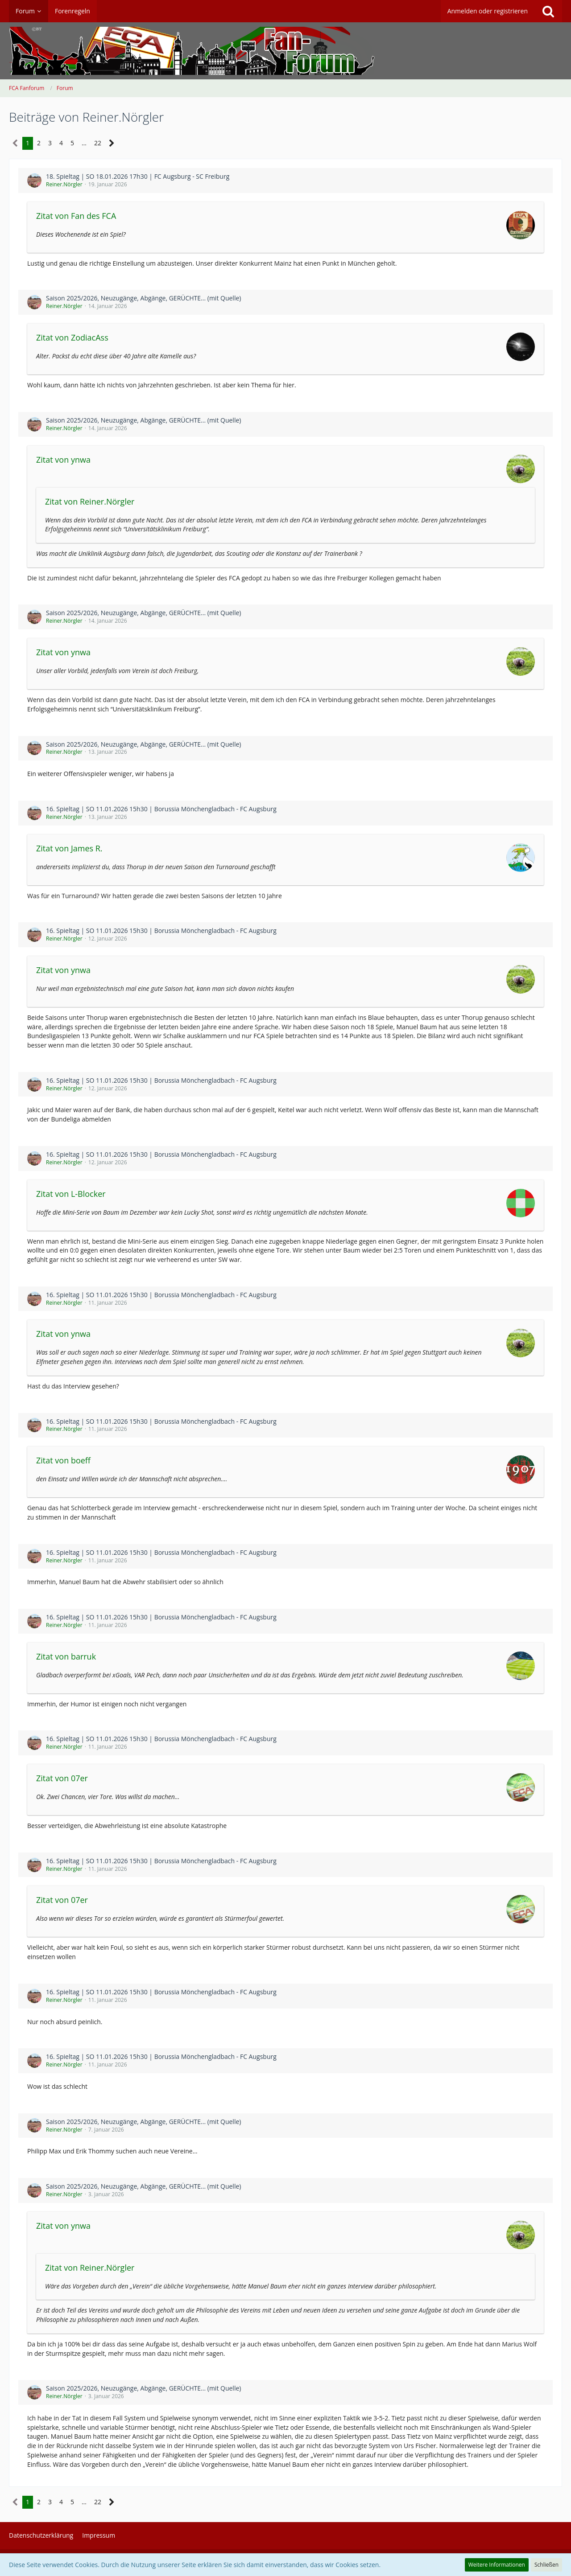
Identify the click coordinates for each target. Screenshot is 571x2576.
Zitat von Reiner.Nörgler (89, 501)
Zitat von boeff (63, 1460)
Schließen (546, 2564)
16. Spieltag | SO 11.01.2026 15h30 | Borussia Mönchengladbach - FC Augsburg (161, 809)
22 (97, 143)
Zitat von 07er (62, 1778)
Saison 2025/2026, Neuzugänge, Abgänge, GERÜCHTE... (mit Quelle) (143, 298)
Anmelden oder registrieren (487, 11)
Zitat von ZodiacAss (72, 337)
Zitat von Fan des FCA (76, 215)
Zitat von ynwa (63, 459)
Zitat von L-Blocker (71, 1193)
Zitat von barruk (66, 1656)
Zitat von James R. (69, 848)
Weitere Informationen (496, 2564)
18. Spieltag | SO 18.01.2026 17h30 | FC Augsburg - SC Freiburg (137, 176)
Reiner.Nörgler (64, 184)
